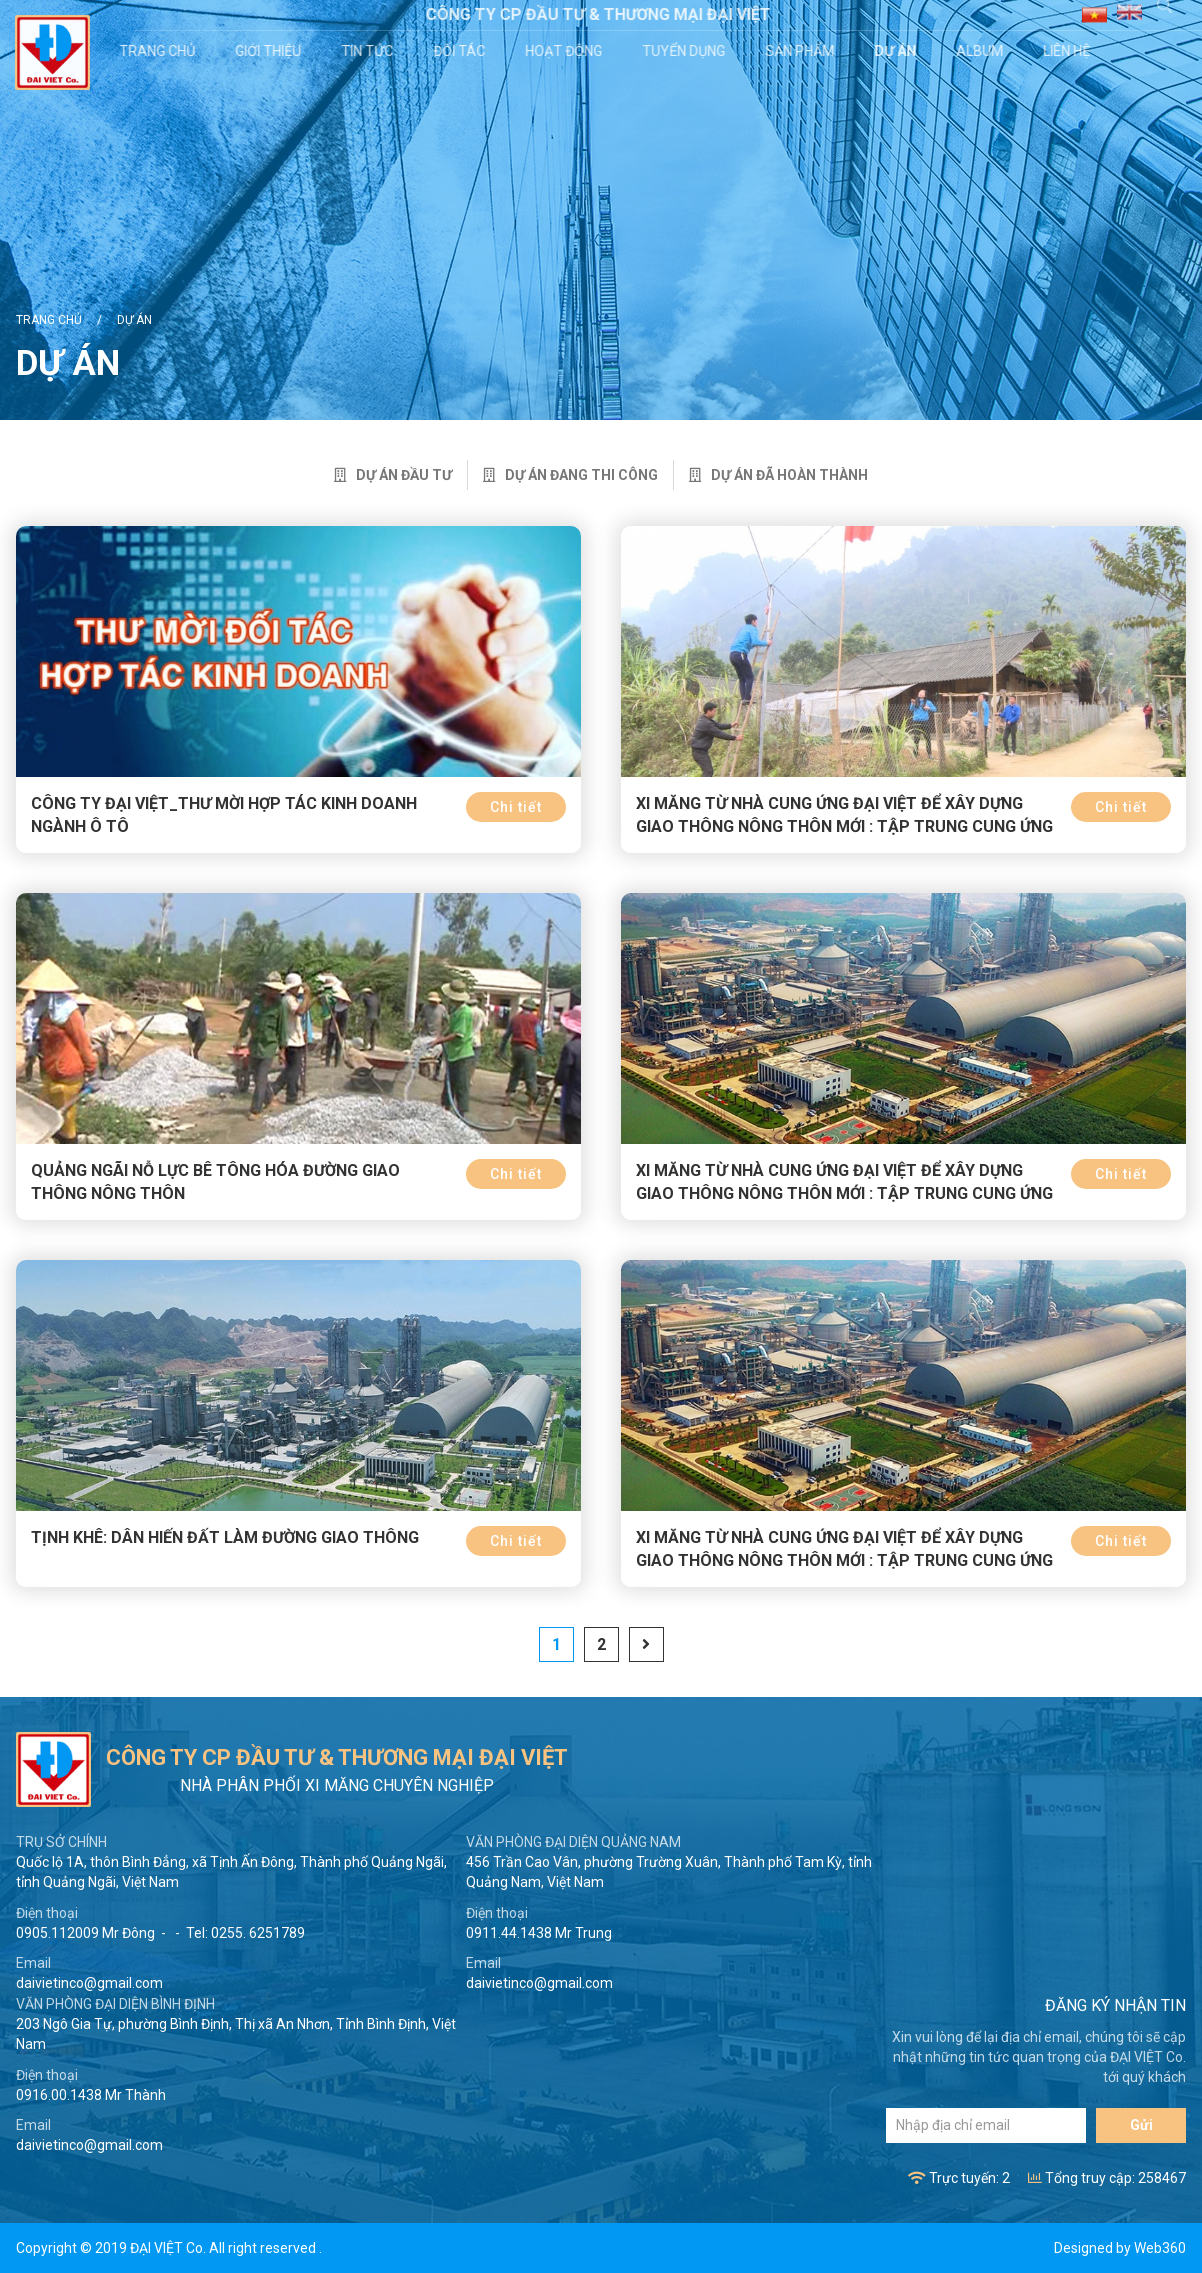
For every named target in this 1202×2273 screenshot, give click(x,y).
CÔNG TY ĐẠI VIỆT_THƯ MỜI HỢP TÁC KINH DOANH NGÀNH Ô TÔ (224, 815)
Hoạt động (566, 51)
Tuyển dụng (686, 51)
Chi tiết (516, 807)
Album (982, 51)
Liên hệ (1069, 51)
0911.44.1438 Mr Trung (539, 1933)
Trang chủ (160, 51)
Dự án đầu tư (393, 475)
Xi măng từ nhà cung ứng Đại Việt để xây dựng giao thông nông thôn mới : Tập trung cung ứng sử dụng (844, 1560)
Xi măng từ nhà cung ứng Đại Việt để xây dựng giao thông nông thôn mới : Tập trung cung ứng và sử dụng (844, 826)
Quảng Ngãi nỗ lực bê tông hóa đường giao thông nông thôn (215, 1182)
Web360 (1160, 2248)
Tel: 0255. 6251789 (245, 1933)
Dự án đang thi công (570, 475)
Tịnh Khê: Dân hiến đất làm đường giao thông (225, 1537)
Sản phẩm (802, 51)
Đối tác (462, 51)
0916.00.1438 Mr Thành (91, 2095)
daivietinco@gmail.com (89, 1983)
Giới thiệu (271, 51)
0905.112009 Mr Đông (85, 1933)
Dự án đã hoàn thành (778, 475)
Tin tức (370, 51)
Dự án (898, 51)
